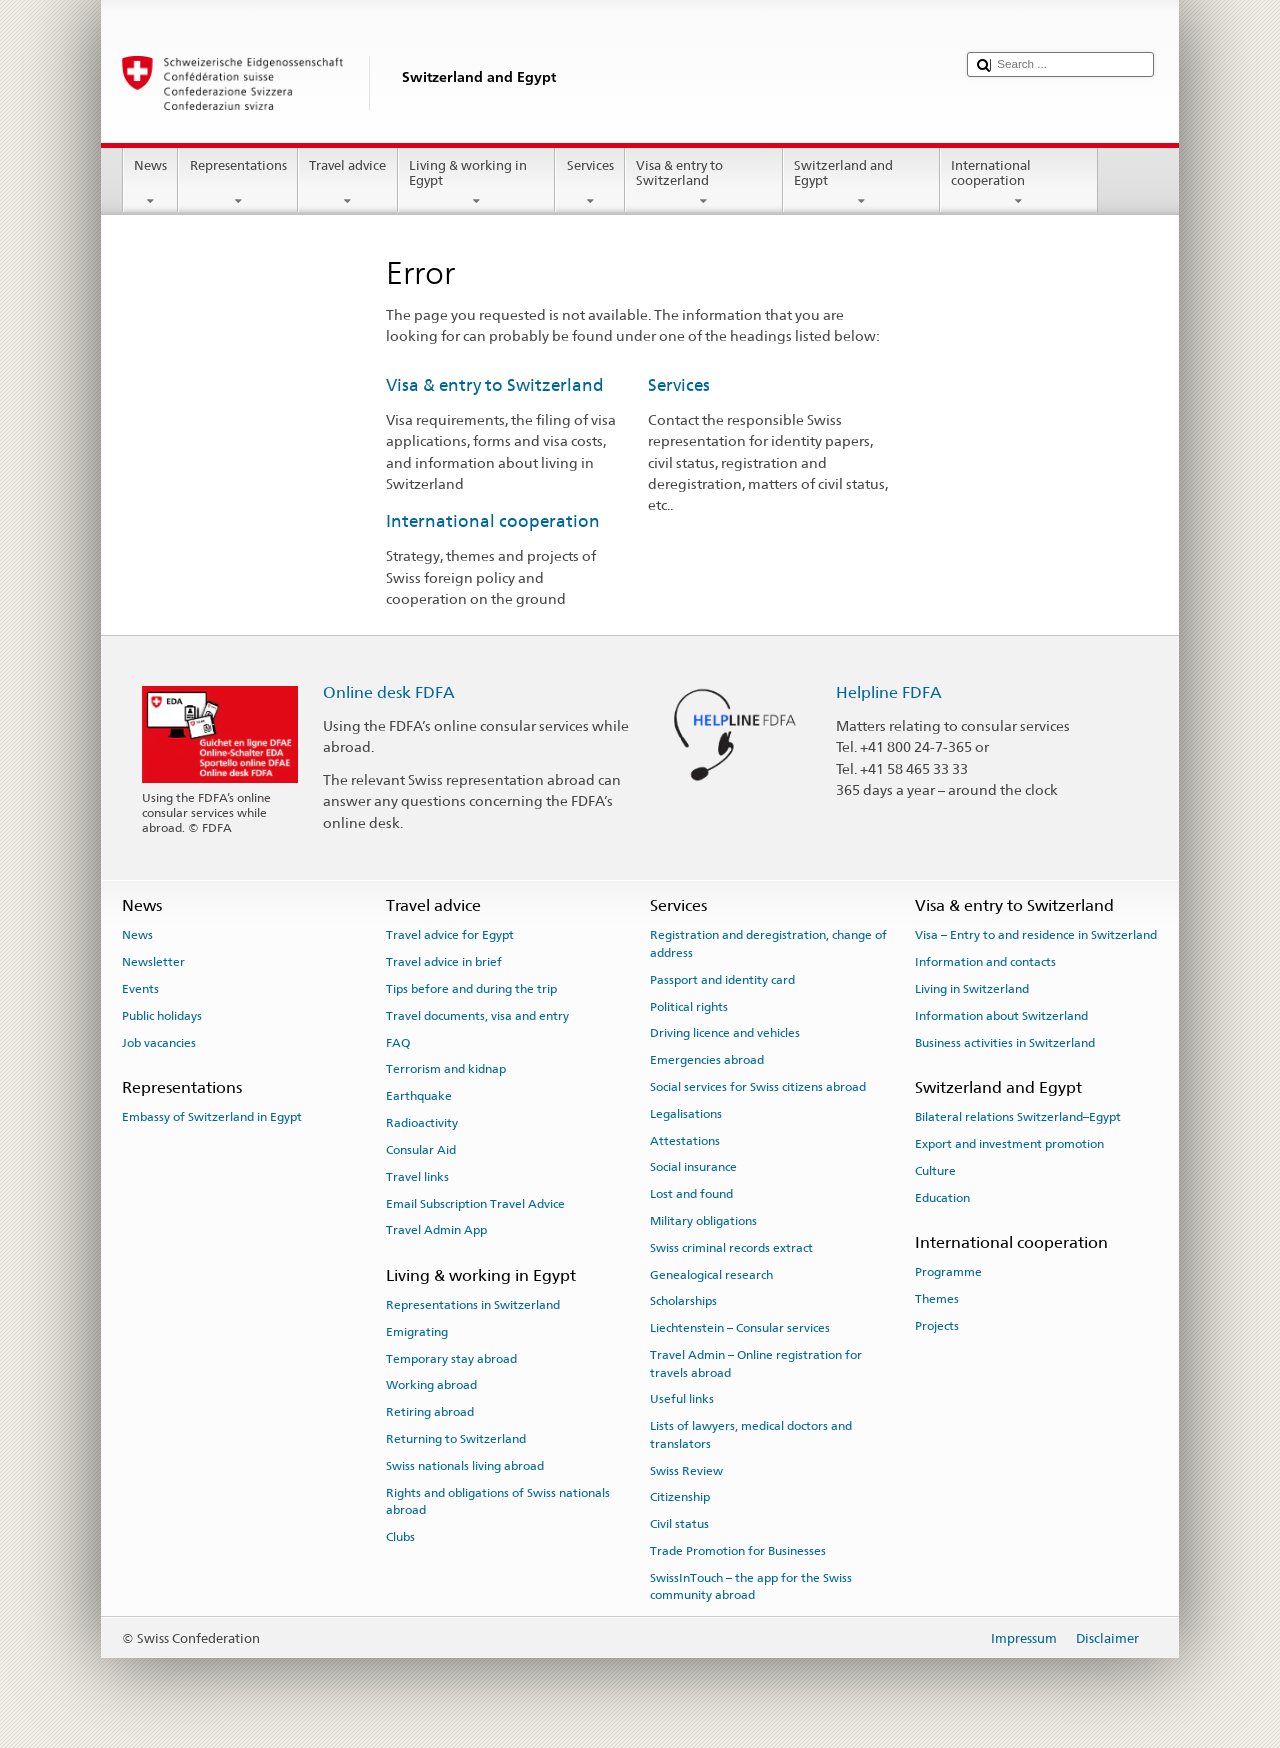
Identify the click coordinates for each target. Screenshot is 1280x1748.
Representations (238, 183)
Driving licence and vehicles (725, 1033)
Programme (948, 1272)
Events (140, 989)
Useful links (682, 1399)
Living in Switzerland (972, 989)
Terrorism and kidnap (446, 1069)
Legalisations (686, 1114)
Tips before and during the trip (471, 989)
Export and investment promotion (1009, 1144)
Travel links (417, 1177)
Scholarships (683, 1301)
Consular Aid (421, 1150)
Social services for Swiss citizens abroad (758, 1087)
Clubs (400, 1537)
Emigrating (417, 1332)
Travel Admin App (436, 1230)
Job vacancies (159, 1043)
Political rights (689, 1006)
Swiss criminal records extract (731, 1248)
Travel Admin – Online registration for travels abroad (756, 1363)
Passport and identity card (722, 980)
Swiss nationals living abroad (465, 1466)
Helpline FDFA (889, 692)
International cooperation (1019, 183)
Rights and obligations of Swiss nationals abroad (498, 1500)
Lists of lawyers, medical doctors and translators (751, 1434)
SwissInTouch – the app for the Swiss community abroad (751, 1586)
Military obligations (703, 1221)
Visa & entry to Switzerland (704, 183)
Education (942, 1197)
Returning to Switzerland (456, 1439)
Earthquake (419, 1096)
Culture (935, 1171)
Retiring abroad (430, 1412)
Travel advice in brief (444, 962)
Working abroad (431, 1385)
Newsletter (153, 962)
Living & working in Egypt (477, 183)
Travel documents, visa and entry (477, 1016)
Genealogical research (711, 1274)
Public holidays (162, 1016)
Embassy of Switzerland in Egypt (212, 1117)
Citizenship (680, 1497)
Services (590, 183)
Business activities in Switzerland (1005, 1043)
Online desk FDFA (389, 692)
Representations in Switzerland (473, 1305)
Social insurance (693, 1167)
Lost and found (691, 1194)
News (151, 183)
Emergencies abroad (707, 1060)
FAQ (398, 1043)
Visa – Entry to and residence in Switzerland (1036, 935)
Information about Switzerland (1001, 1016)
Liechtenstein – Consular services (740, 1328)
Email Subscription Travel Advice (475, 1203)
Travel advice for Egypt (450, 935)
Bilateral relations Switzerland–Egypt (1018, 1117)
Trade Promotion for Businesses (738, 1551)
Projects (937, 1326)
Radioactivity (422, 1123)
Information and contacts (985, 962)
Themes (937, 1299)
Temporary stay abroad (451, 1358)
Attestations (685, 1140)
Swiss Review (686, 1470)
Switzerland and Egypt (862, 183)
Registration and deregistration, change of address (768, 943)
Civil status (679, 1524)
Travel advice (348, 183)
